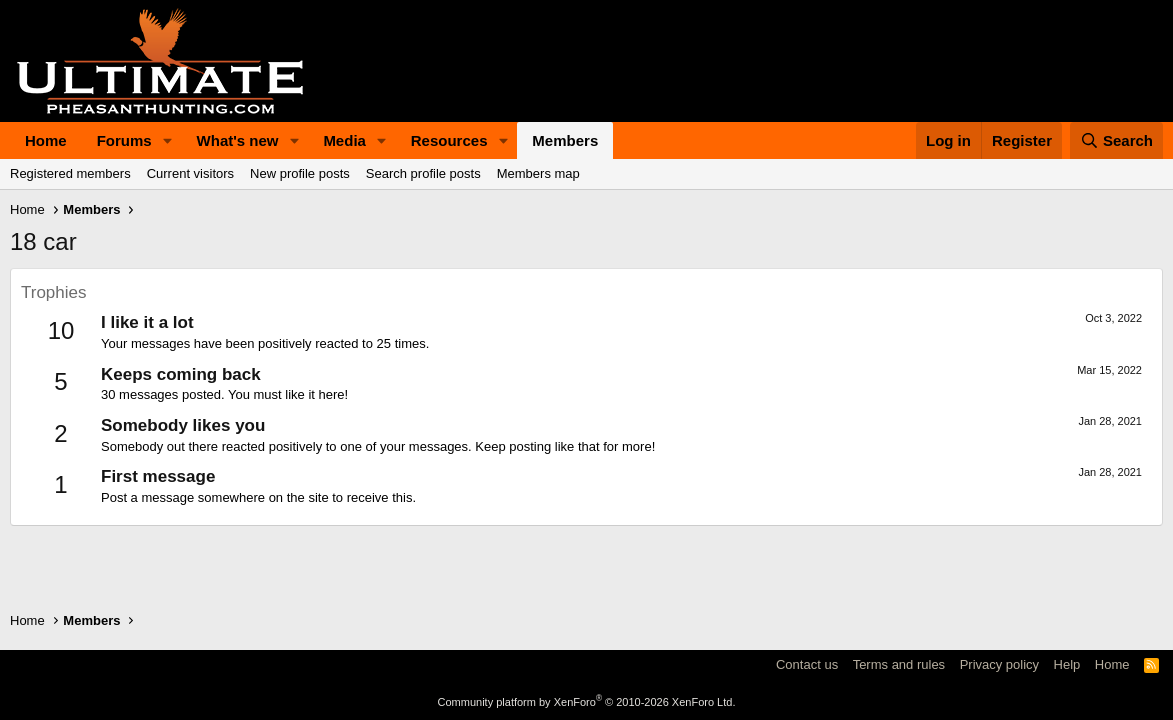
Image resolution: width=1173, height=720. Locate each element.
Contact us (807, 664)
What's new (238, 140)
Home (46, 140)
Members (565, 140)
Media (344, 140)
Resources (449, 140)
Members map (538, 173)
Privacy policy (999, 664)
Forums (124, 140)
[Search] (1117, 140)
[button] (168, 140)
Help (1067, 664)
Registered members (70, 173)
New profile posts (300, 173)
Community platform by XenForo (587, 702)
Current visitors (190, 173)
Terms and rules (899, 664)
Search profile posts (423, 173)
